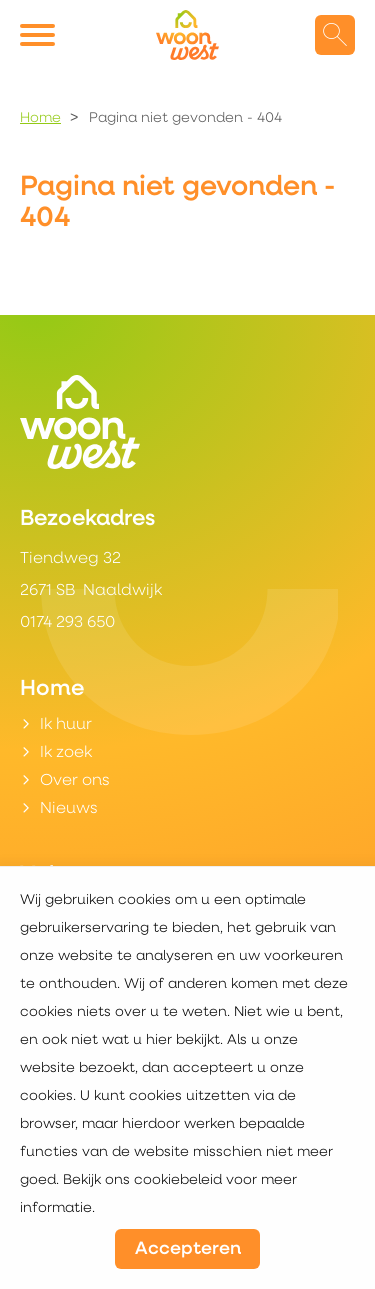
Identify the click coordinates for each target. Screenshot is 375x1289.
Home (40, 118)
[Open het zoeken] (335, 35)
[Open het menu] (40, 35)
